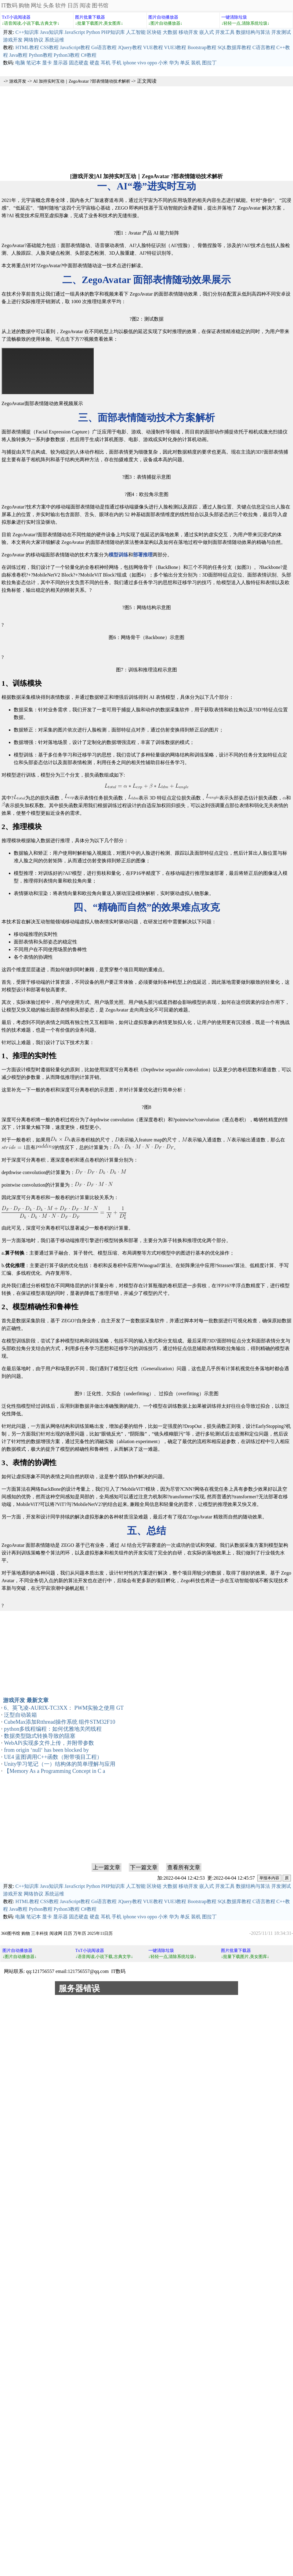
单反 (185, 62)
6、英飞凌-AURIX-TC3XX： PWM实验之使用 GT (64, 1708)
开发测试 (281, 32)
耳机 (105, 62)
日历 (72, 5)
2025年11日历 (100, 1933)
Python (93, 32)
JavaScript (75, 32)
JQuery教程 (130, 47)
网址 (36, 5)
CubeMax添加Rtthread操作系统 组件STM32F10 (59, 1722)
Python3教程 (67, 55)
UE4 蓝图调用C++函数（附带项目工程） (53, 1757)
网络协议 (33, 39)
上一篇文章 (106, 1867)
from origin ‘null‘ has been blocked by (46, 1750)
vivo (141, 62)
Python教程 (40, 55)
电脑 (20, 62)
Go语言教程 (104, 47)
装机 (196, 62)
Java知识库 (51, 32)
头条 (48, 5)
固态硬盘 (79, 62)
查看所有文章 (183, 1867)
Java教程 (18, 55)
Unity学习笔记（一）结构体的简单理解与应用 (59, 1764)
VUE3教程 (175, 47)
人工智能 (136, 32)
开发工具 (225, 32)
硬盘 (94, 62)
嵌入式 (206, 32)
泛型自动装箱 (20, 1715)
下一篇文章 (143, 1867)
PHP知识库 (113, 32)
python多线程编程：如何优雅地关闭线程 (53, 1729)
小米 (163, 62)
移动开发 (188, 32)
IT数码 (9, 5)
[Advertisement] (146, 129)
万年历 (79, 1933)
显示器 (60, 62)
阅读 (85, 5)
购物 (24, 5)
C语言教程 (263, 47)
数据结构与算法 (253, 32)
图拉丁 (209, 62)
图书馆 (100, 5)
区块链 (154, 32)
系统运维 (54, 39)
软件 (60, 5)
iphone (129, 62)
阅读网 (55, 1933)
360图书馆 (10, 1933)
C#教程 (88, 55)
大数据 (170, 32)
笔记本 (33, 62)
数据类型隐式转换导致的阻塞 (39, 1736)
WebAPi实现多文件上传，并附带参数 (49, 1743)
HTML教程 (27, 47)
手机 (116, 62)
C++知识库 (27, 32)
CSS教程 (49, 47)
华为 (174, 62)
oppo (152, 62)
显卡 (47, 62)
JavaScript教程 (75, 47)
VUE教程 (153, 47)
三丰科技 (39, 1933)
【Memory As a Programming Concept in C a (54, 1771)
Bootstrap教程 (201, 47)
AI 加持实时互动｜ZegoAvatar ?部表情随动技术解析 (81, 81)
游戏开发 (13, 39)
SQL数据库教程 (234, 47)
